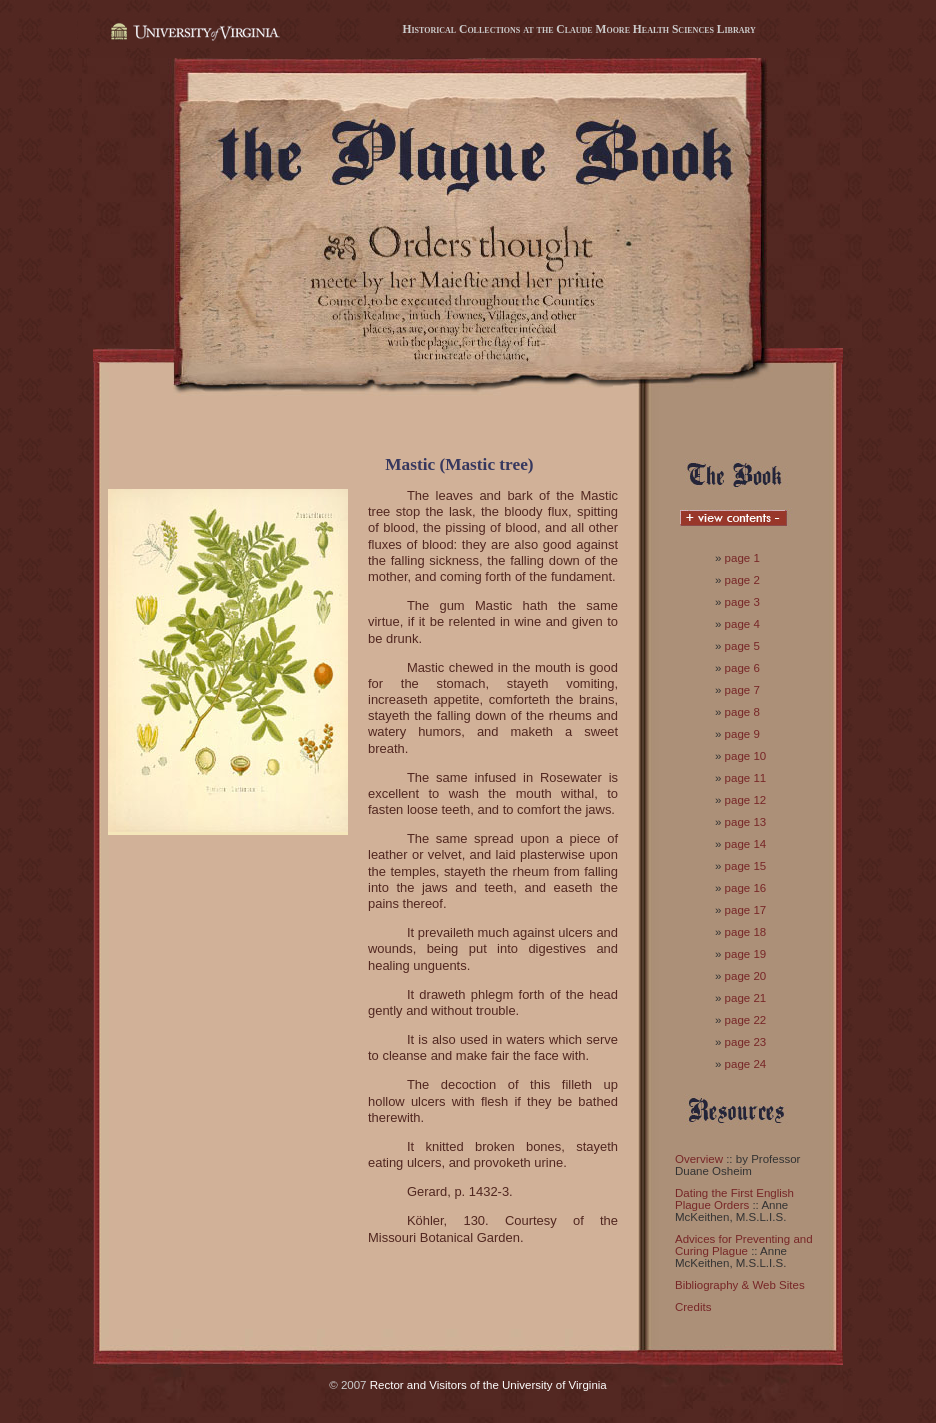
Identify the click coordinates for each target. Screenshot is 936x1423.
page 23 (746, 1042)
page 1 (742, 558)
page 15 (746, 866)
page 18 (746, 932)
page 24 (746, 1064)
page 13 (746, 822)
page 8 (742, 712)
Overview (699, 1159)
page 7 (742, 690)
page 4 (742, 624)
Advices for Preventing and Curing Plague (744, 1245)
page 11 (746, 778)
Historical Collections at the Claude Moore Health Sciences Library (578, 29)
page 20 (746, 976)
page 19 (746, 954)
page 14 (746, 844)
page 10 (746, 756)
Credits (693, 1307)
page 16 (746, 888)
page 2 (742, 580)
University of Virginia (193, 33)
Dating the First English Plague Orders (734, 1199)
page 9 (742, 734)
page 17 (746, 910)
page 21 (746, 998)
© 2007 (347, 1385)
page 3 (742, 602)
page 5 (742, 646)
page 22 (746, 1020)
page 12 (746, 800)
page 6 (742, 668)
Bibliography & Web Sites (740, 1285)
